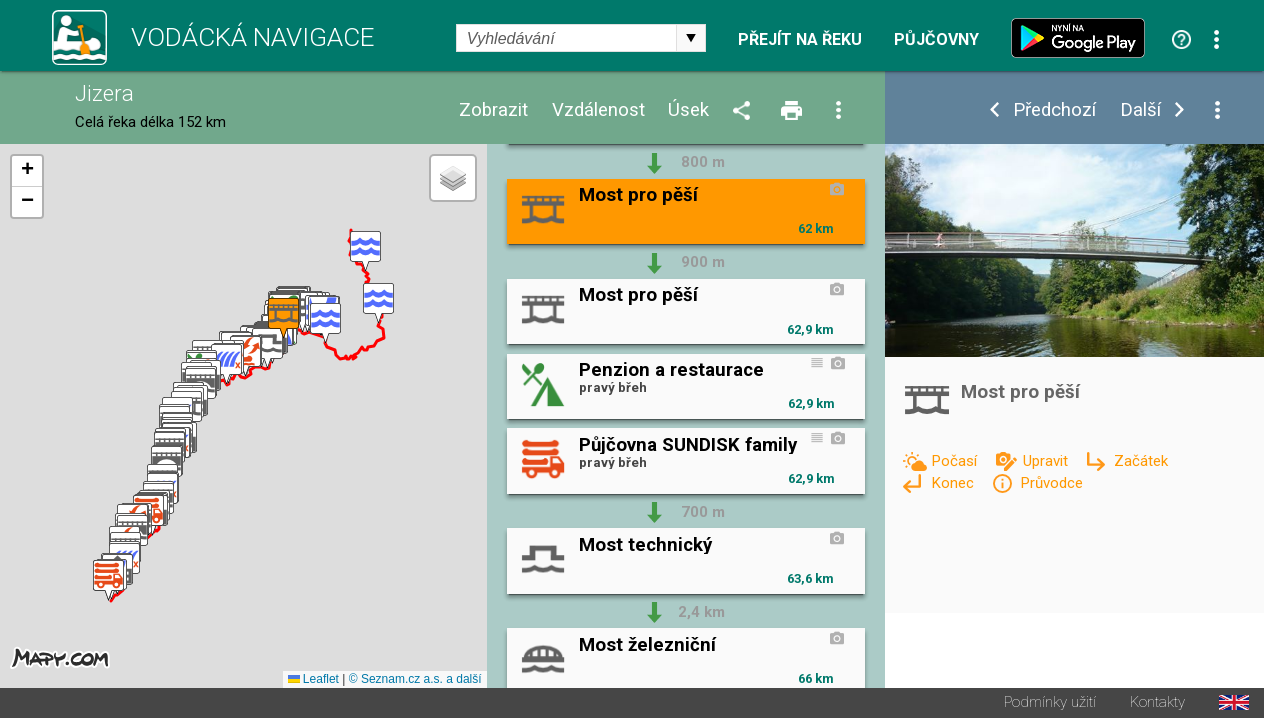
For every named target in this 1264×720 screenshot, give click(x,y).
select (691, 38)
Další (1140, 110)
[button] (365, 252)
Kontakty (1157, 704)
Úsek (688, 110)
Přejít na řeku (800, 40)
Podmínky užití (1050, 704)
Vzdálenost (598, 110)
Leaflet (313, 681)
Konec (954, 483)
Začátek (1141, 461)
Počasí (956, 461)
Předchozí (1054, 110)
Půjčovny (936, 40)
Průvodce (1051, 483)
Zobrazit (493, 110)
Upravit (1047, 461)
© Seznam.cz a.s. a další (415, 681)
